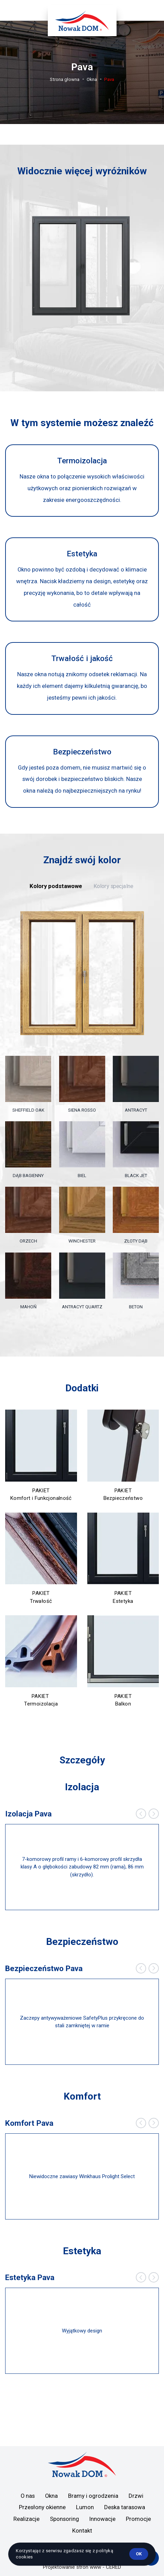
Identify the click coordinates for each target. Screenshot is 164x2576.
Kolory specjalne (113, 886)
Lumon (85, 2507)
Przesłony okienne (42, 2507)
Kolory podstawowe (56, 886)
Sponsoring (64, 2518)
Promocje (138, 2518)
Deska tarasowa (124, 2507)
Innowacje (102, 2518)
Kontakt (82, 2530)
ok (139, 2553)
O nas (28, 2495)
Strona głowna (64, 79)
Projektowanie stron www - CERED (82, 2567)
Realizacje (26, 2518)
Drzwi (136, 2495)
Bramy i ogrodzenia (93, 2495)
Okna (92, 79)
